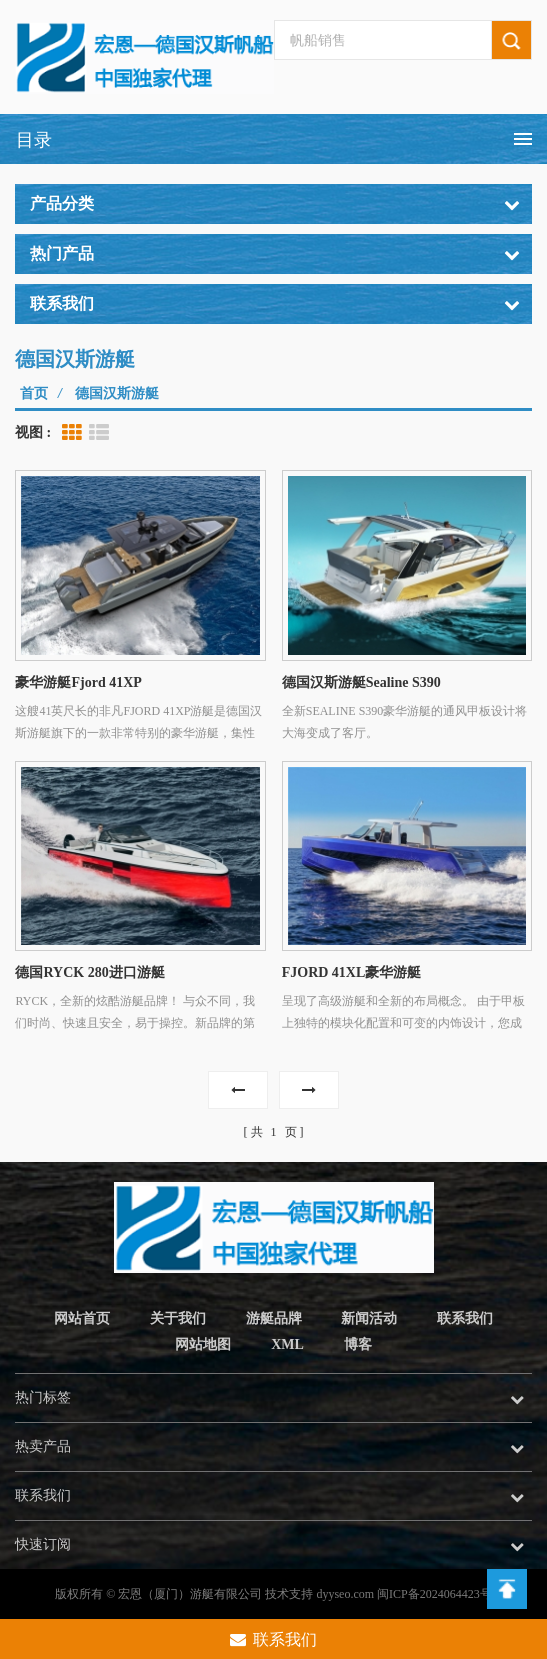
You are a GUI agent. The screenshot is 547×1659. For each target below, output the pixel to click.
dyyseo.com (345, 1594)
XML (287, 1344)
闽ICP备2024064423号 (434, 1594)
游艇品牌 (274, 1318)
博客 (358, 1344)
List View (99, 433)
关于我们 (178, 1318)
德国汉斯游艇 (117, 393)
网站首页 (82, 1318)
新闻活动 (369, 1318)
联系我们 (465, 1318)
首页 (34, 393)
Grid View (72, 433)
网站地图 (203, 1344)
